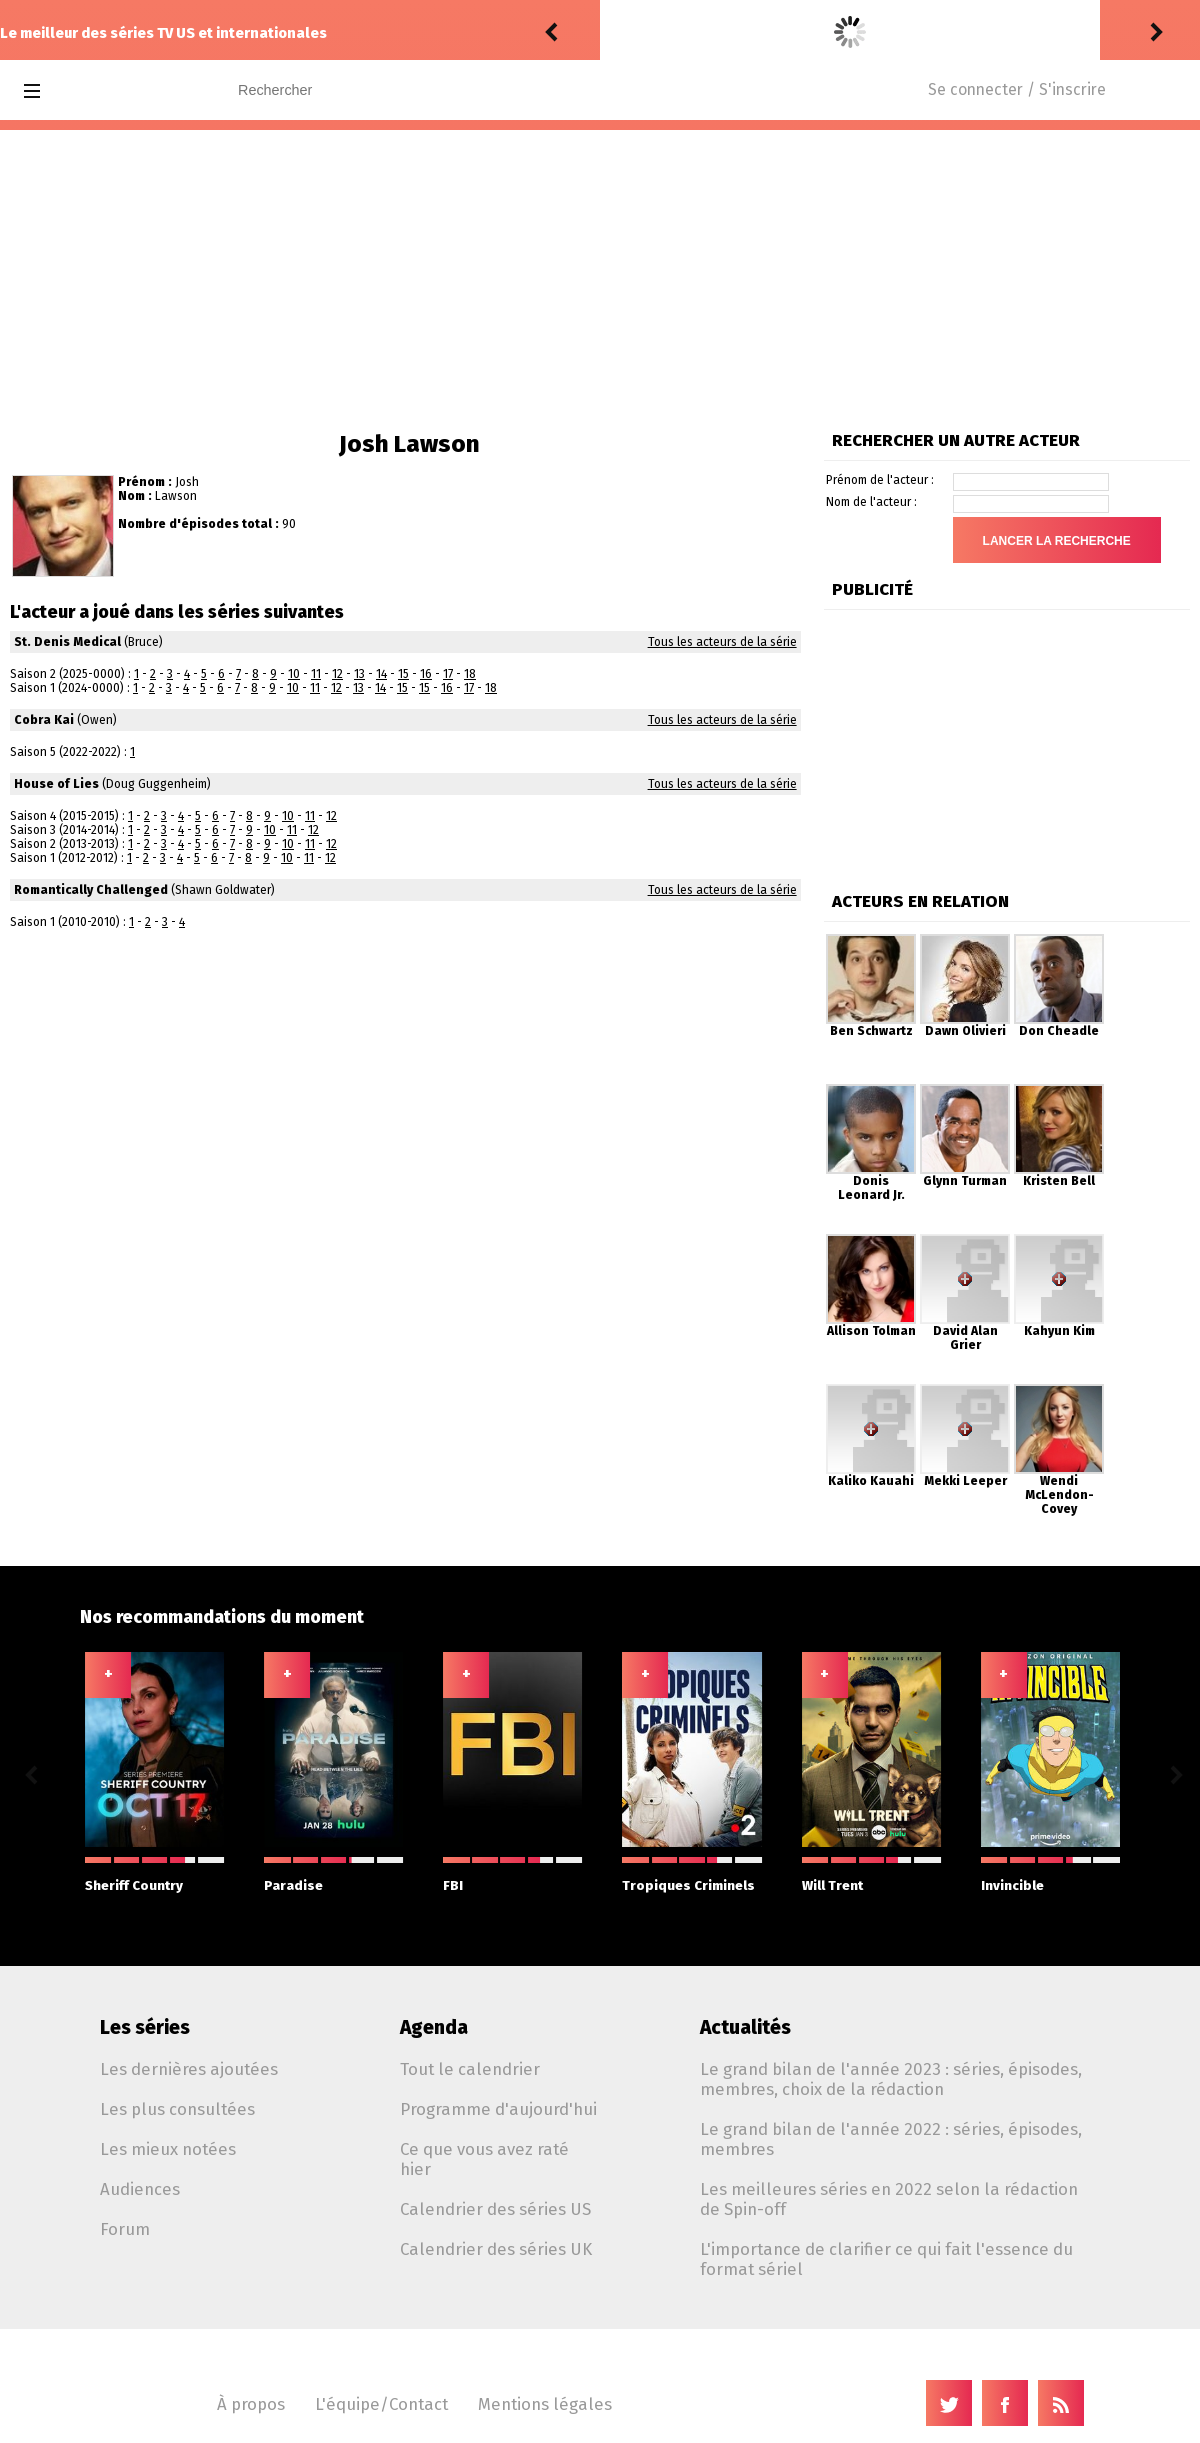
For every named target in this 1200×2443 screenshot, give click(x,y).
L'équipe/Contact (381, 2404)
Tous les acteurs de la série (722, 642)
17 (448, 674)
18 (470, 674)
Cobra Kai (44, 720)
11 (316, 674)
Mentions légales (545, 2404)
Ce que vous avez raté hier (484, 2159)
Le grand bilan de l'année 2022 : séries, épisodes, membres (891, 2139)
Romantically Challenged (91, 890)
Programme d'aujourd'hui (498, 2109)
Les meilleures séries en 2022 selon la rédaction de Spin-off (889, 2199)
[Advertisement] (600, 280)
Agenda (434, 2027)
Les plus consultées (177, 2109)
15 (403, 674)
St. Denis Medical (67, 642)
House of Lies (56, 784)
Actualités (745, 2027)
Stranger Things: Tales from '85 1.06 (875, 32)
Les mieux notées (168, 2149)
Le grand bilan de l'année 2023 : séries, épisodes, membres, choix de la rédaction (891, 2079)
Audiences (140, 2189)
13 (359, 674)
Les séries (145, 2027)
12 (337, 674)
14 (381, 674)
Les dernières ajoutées (189, 2069)
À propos (251, 2404)
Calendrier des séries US (495, 2209)
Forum (125, 2229)
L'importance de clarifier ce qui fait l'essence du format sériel (886, 2259)
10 (294, 674)
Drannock (638, 32)
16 (426, 674)
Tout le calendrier (470, 2069)
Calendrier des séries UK (496, 2249)
